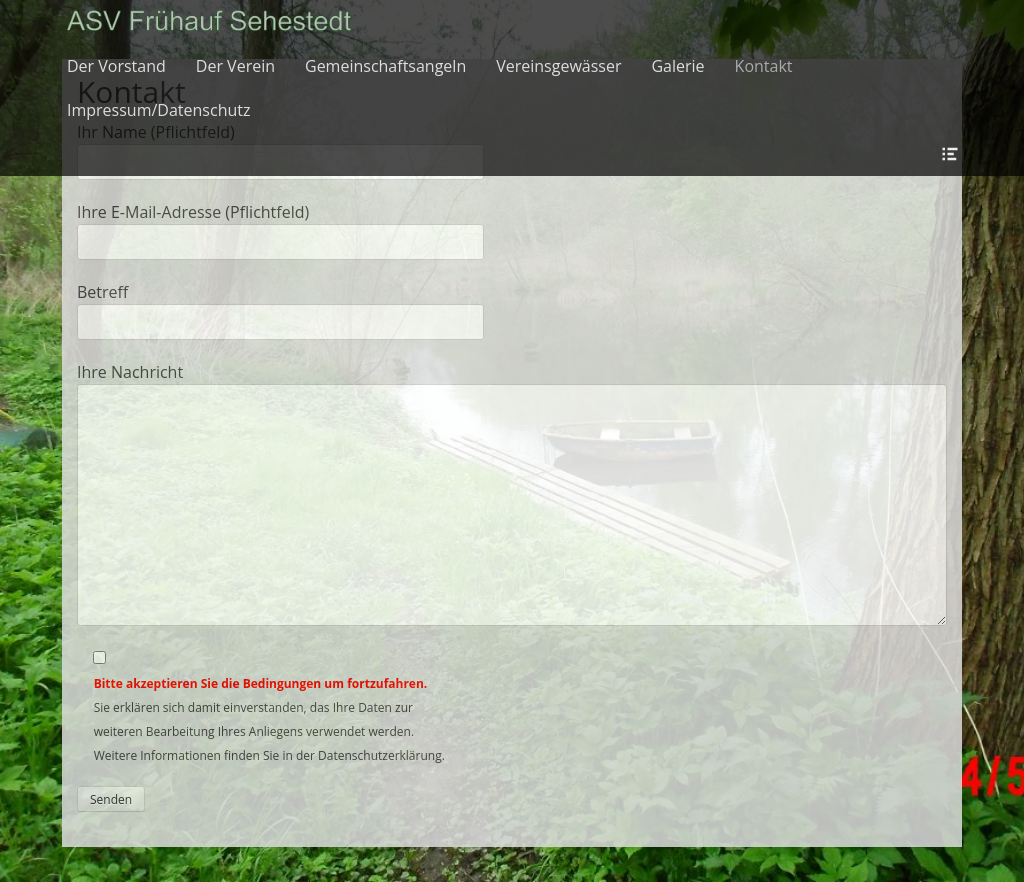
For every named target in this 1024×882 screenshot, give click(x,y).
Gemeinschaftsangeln (385, 66)
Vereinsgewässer (558, 66)
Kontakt (764, 66)
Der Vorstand (116, 66)
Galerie (677, 66)
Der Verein (235, 66)
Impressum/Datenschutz (158, 110)
